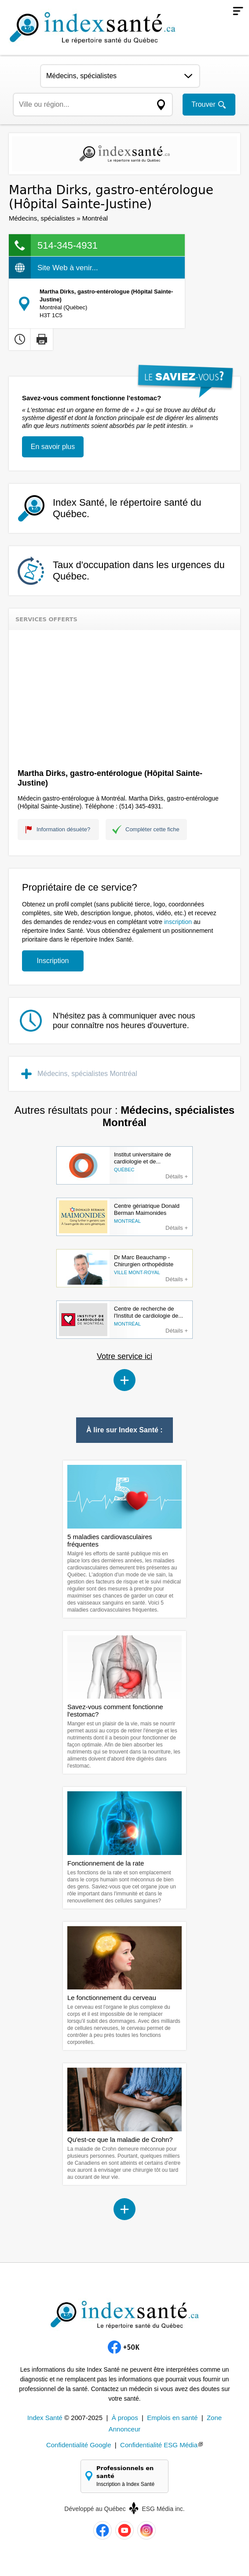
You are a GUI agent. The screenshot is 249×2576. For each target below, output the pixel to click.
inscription (178, 921)
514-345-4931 (67, 245)
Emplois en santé (172, 2417)
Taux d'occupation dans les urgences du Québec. (139, 570)
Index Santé (44, 2417)
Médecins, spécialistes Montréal (87, 1073)
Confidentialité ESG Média (159, 2445)
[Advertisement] (124, 695)
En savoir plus (53, 446)
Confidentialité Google (78, 2445)
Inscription (53, 960)
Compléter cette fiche (152, 829)
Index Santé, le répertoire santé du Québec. (127, 508)
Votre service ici (124, 1356)
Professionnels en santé (128, 2476)
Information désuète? (63, 829)
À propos (125, 2417)
